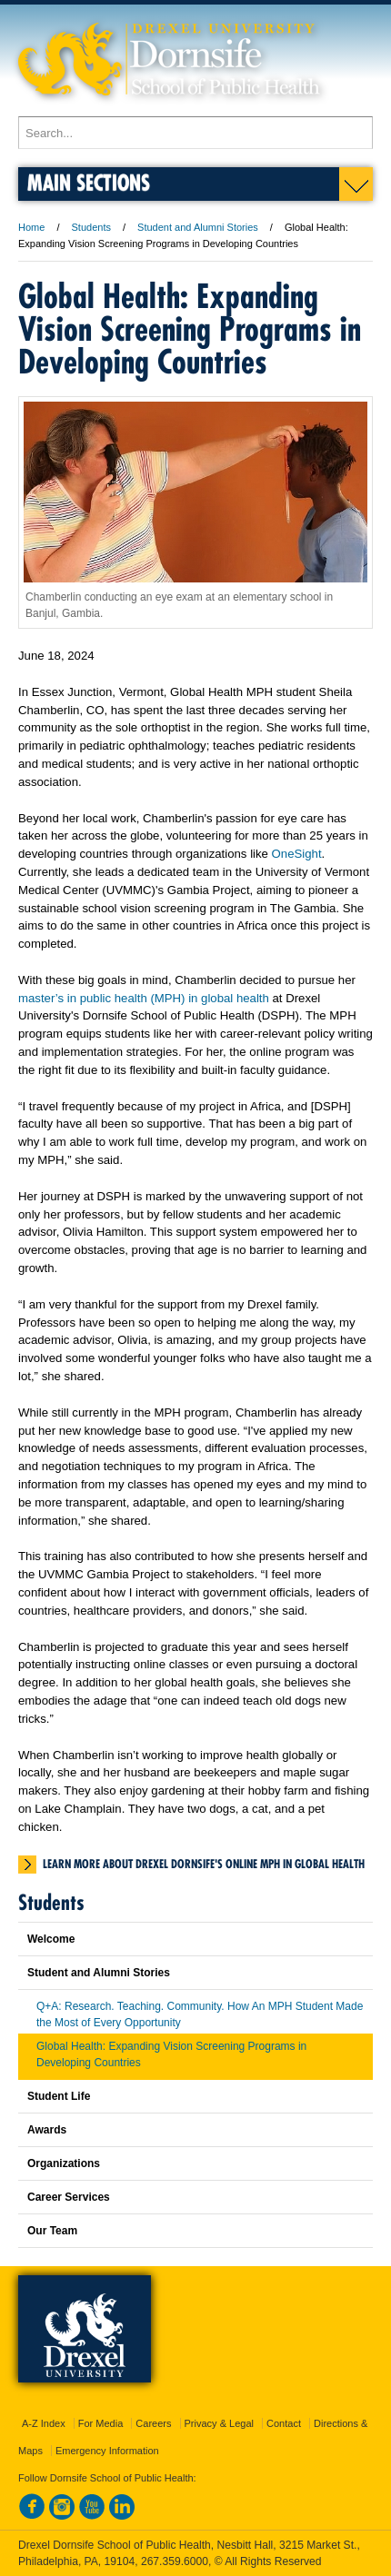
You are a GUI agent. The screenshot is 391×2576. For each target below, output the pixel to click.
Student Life (58, 2096)
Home (31, 227)
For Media (101, 2423)
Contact (283, 2423)
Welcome (51, 1939)
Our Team (52, 2230)
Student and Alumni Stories (197, 227)
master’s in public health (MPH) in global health (143, 998)
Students (91, 227)
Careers (153, 2423)
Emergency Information (107, 2450)
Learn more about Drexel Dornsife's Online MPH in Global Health (204, 1863)
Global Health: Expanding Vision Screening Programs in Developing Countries (171, 2054)
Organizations (63, 2163)
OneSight (297, 853)
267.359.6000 (174, 2561)
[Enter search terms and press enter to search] (195, 132)
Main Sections (88, 182)
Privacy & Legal (219, 2423)
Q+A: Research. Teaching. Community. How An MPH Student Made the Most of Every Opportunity (199, 2014)
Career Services (68, 2197)
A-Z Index (43, 2423)
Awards (46, 2129)
